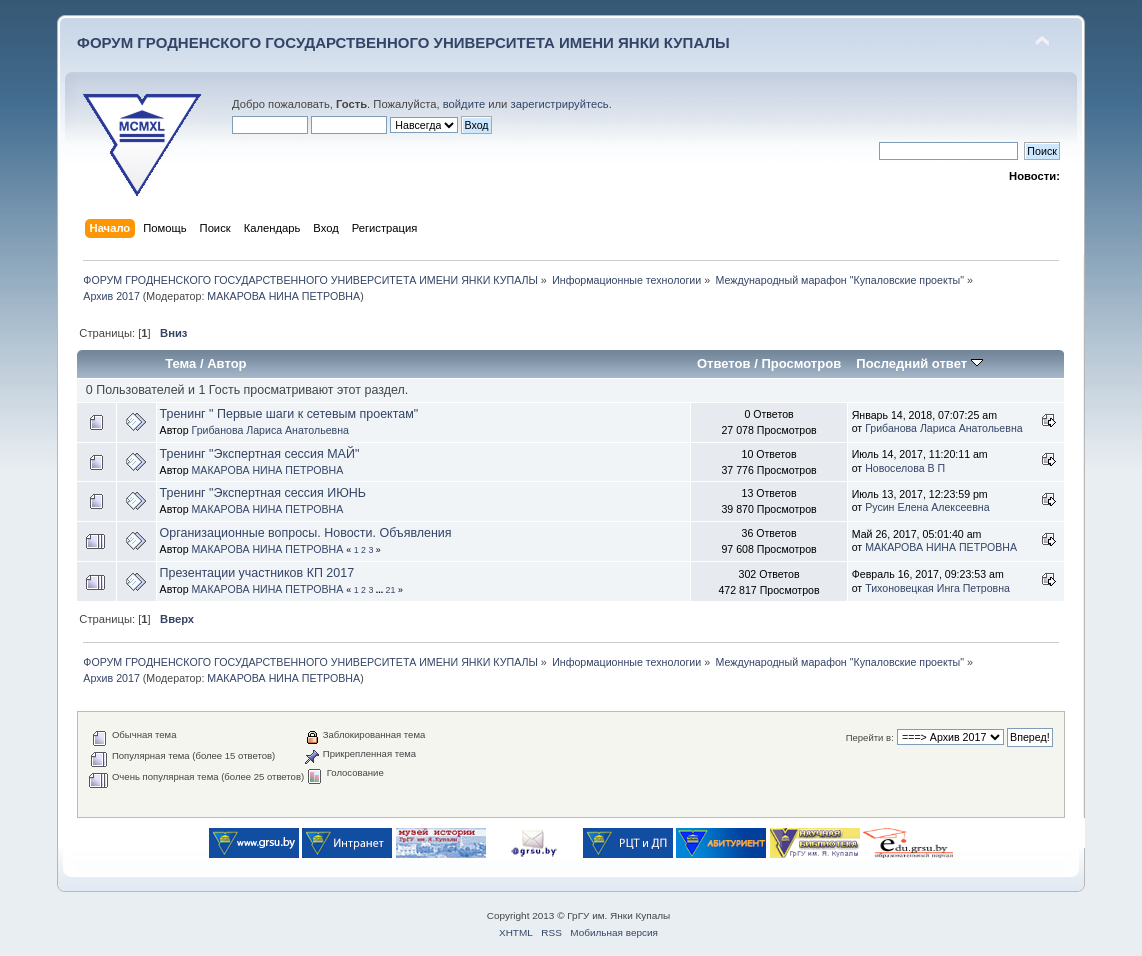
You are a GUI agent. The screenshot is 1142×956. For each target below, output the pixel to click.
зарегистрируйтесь (560, 104)
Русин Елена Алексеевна (927, 507)
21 (391, 590)
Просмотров (801, 363)
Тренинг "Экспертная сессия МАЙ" (260, 454)
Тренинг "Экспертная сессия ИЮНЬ (263, 493)
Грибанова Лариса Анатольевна (269, 430)
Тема (180, 363)
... (381, 590)
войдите (464, 104)
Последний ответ (919, 363)
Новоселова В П (905, 468)
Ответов (724, 363)
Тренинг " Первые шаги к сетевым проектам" (289, 414)
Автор (226, 363)
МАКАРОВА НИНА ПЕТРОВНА (283, 296)
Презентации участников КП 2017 (257, 573)
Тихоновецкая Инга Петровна (937, 588)
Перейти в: (870, 737)
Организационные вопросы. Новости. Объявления (306, 533)
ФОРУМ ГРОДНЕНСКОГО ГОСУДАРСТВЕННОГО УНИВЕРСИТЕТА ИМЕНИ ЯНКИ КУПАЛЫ (403, 42)
